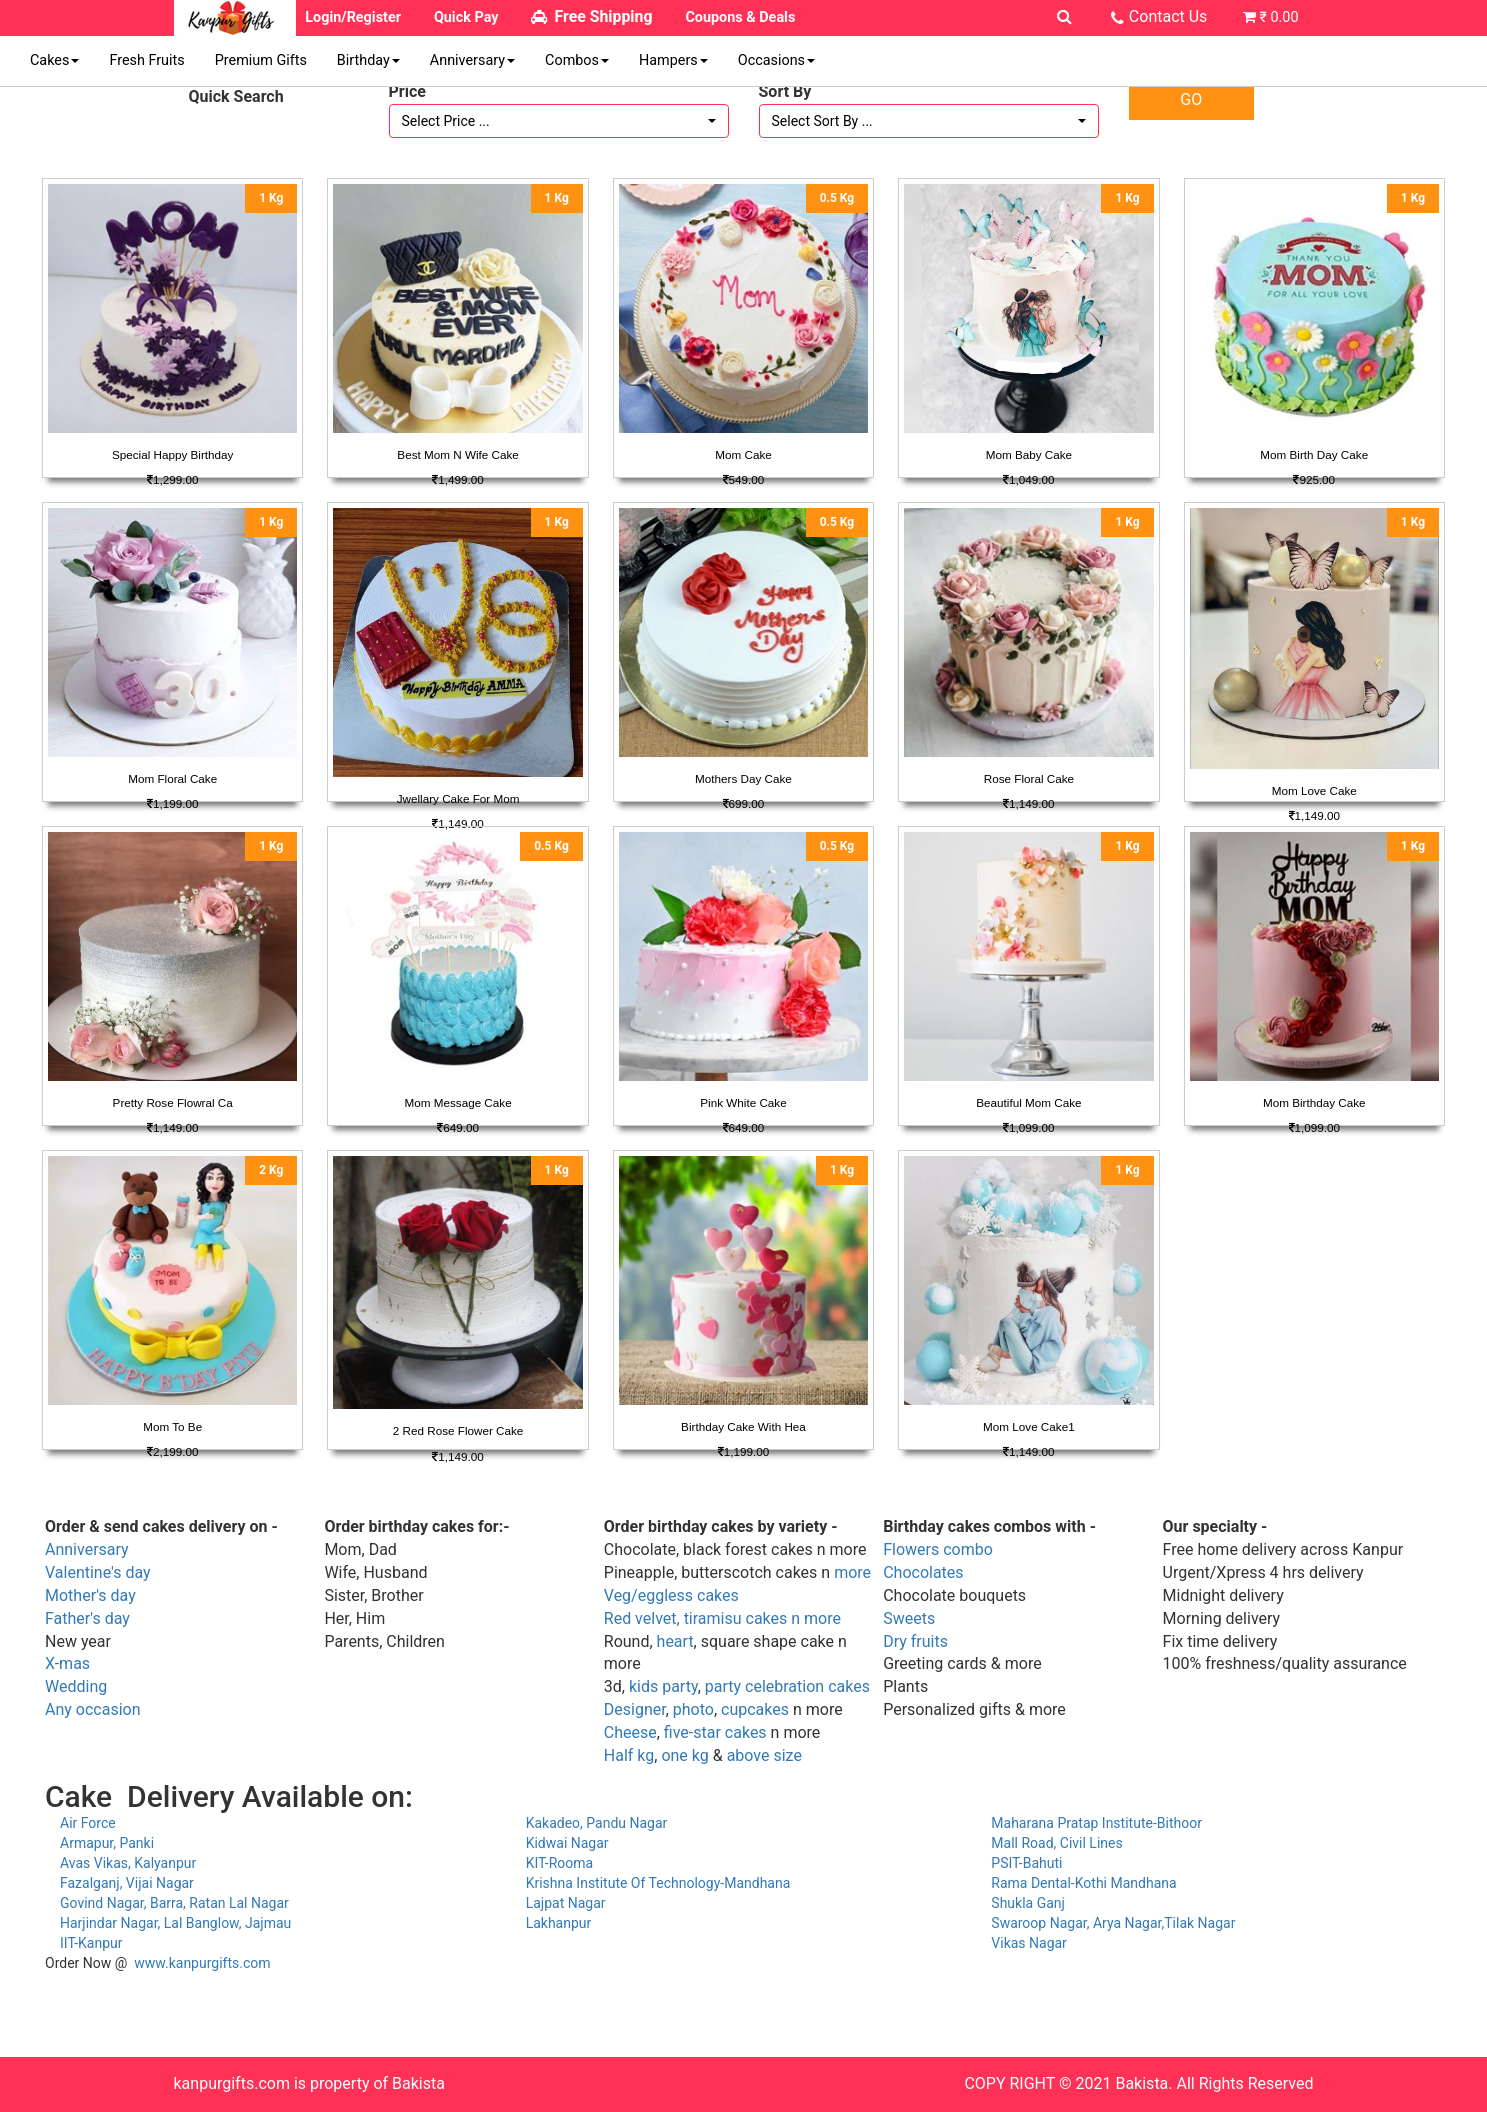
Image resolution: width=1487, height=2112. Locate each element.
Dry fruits (915, 1641)
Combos (577, 60)
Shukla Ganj (1028, 1903)
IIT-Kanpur (91, 1943)
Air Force (88, 1823)
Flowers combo (938, 1549)
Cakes (54, 60)
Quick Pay (466, 17)
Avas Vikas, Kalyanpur (128, 1863)
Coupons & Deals (740, 17)
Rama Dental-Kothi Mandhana (1083, 1883)
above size (764, 1755)
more (852, 1572)
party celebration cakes (787, 1686)
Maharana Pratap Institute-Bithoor (1096, 1823)
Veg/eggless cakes (671, 1595)
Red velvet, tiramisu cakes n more (722, 1618)
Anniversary (472, 60)
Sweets (909, 1618)
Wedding (76, 1686)
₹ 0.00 (1278, 17)
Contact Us (1168, 16)
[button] (559, 121)
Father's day (87, 1618)
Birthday (368, 60)
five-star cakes (715, 1732)
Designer (635, 1709)
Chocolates (923, 1572)
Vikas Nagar (1029, 1943)
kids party (663, 1686)
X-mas (67, 1663)
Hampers (673, 60)
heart (675, 1641)
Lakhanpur (559, 1923)
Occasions (776, 60)
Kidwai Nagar (567, 1843)
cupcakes (755, 1709)
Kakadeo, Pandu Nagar (597, 1823)
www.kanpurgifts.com (202, 1963)
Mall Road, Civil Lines (1056, 1843)
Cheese (630, 1732)
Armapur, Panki (107, 1843)
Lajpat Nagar (566, 1903)
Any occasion (93, 1709)
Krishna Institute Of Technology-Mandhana (658, 1883)
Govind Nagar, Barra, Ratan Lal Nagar (174, 1903)
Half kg (629, 1755)
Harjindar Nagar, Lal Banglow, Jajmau (175, 1923)
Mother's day (90, 1595)
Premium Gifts (261, 60)
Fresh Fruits (146, 60)
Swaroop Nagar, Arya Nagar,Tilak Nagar (1113, 1923)
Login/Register (353, 17)
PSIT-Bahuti (1026, 1863)
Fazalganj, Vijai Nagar (127, 1883)
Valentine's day (98, 1572)
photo (693, 1709)
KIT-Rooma (560, 1863)
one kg (684, 1755)
